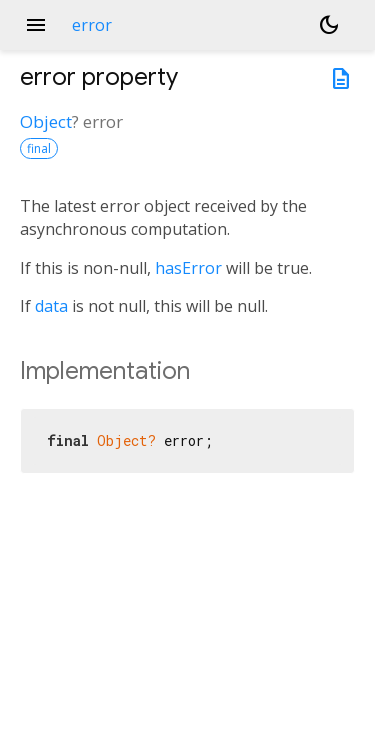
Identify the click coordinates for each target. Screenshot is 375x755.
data (51, 306)
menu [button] (36, 25)
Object (46, 121)
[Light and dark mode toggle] (329, 25)
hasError (188, 268)
